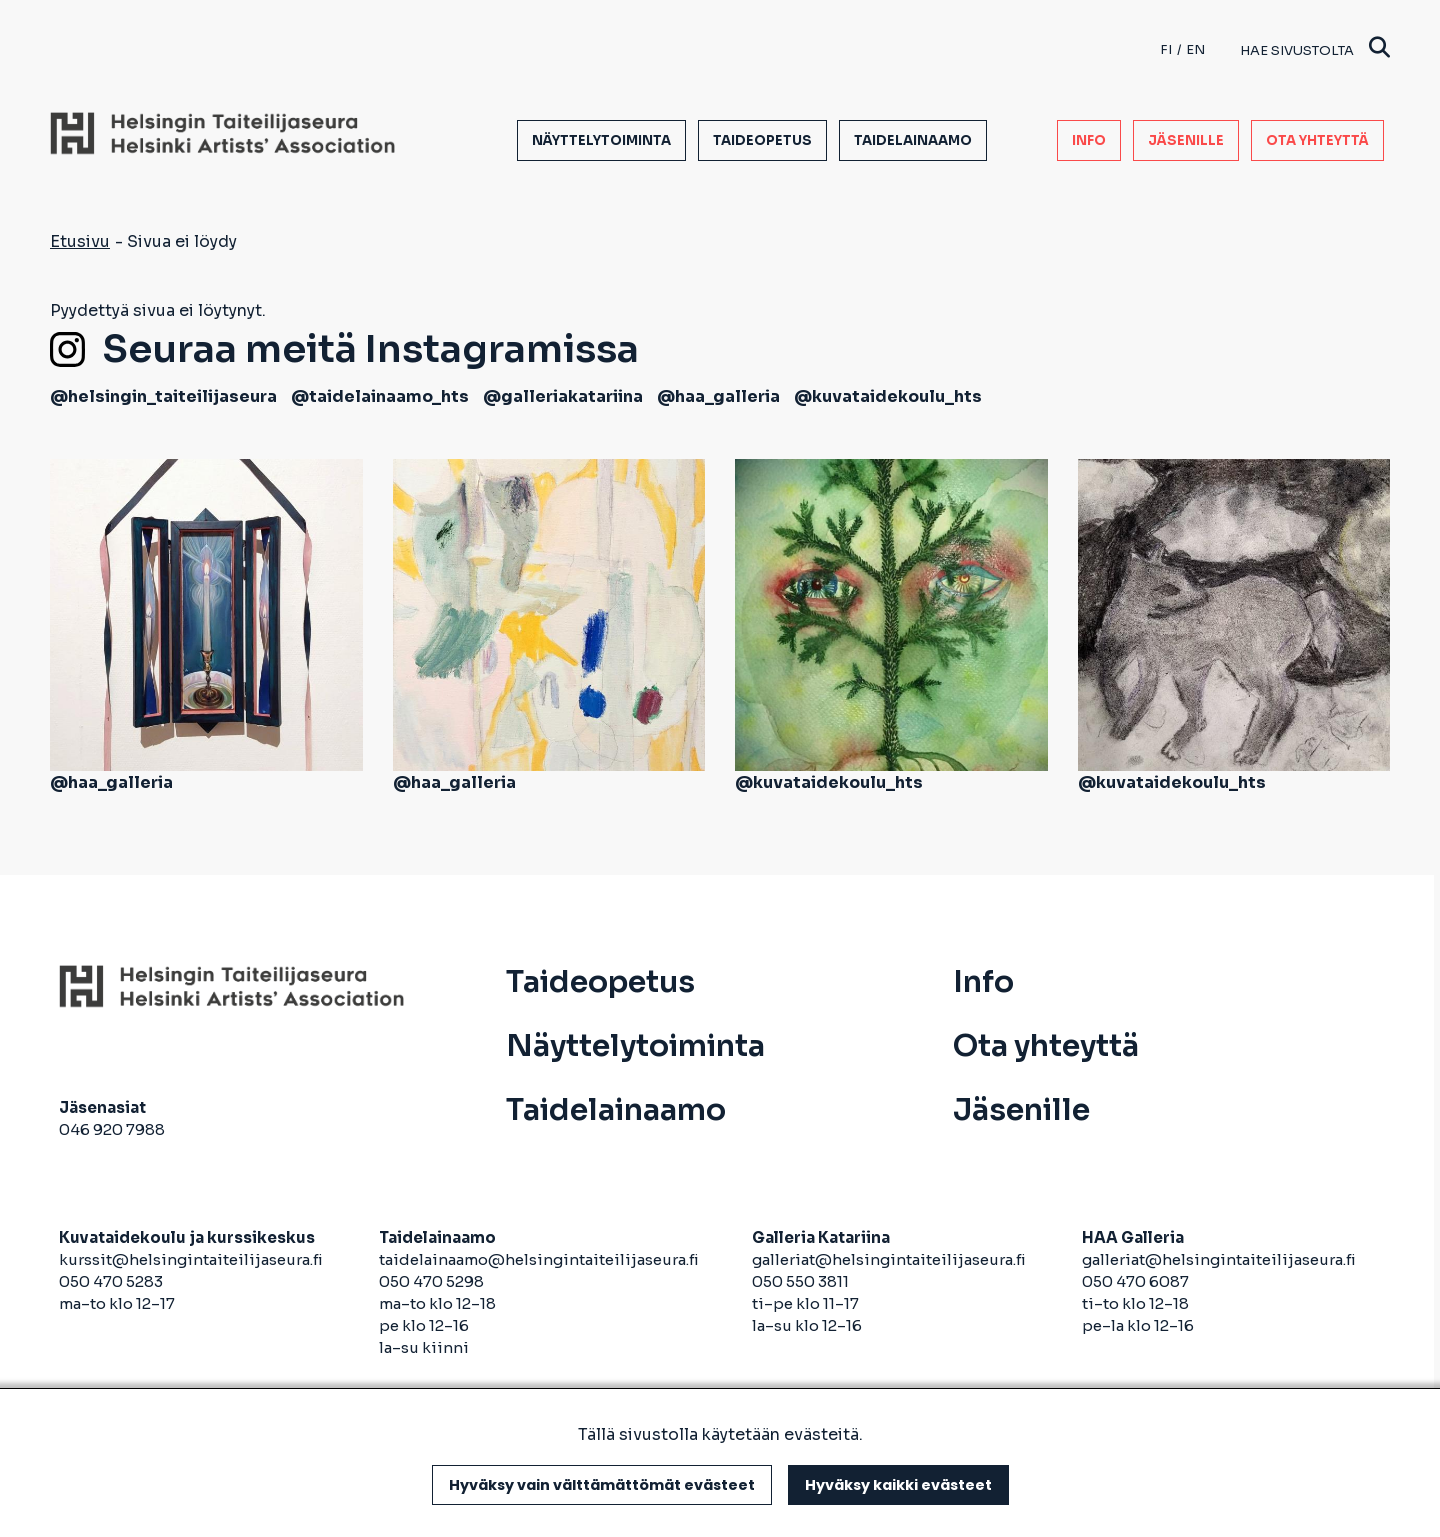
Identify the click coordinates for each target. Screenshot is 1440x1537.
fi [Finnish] (1166, 49)
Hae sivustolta (1315, 49)
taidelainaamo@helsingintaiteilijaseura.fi (539, 1259)
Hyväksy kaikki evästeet (898, 1485)
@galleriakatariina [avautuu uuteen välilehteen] (563, 396)
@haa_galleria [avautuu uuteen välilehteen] (718, 396)
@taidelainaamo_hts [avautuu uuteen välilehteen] (380, 396)
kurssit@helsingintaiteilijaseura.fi (192, 1259)
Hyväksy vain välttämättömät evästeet (602, 1485)
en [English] (1195, 49)
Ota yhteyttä (1317, 140)
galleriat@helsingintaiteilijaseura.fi (890, 1259)
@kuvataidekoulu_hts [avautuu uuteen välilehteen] (888, 396)
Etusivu (80, 241)
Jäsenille (1186, 140)
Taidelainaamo (913, 140)
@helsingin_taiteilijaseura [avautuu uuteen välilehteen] (163, 396)
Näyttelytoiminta (601, 140)
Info (1089, 140)
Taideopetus (762, 140)
